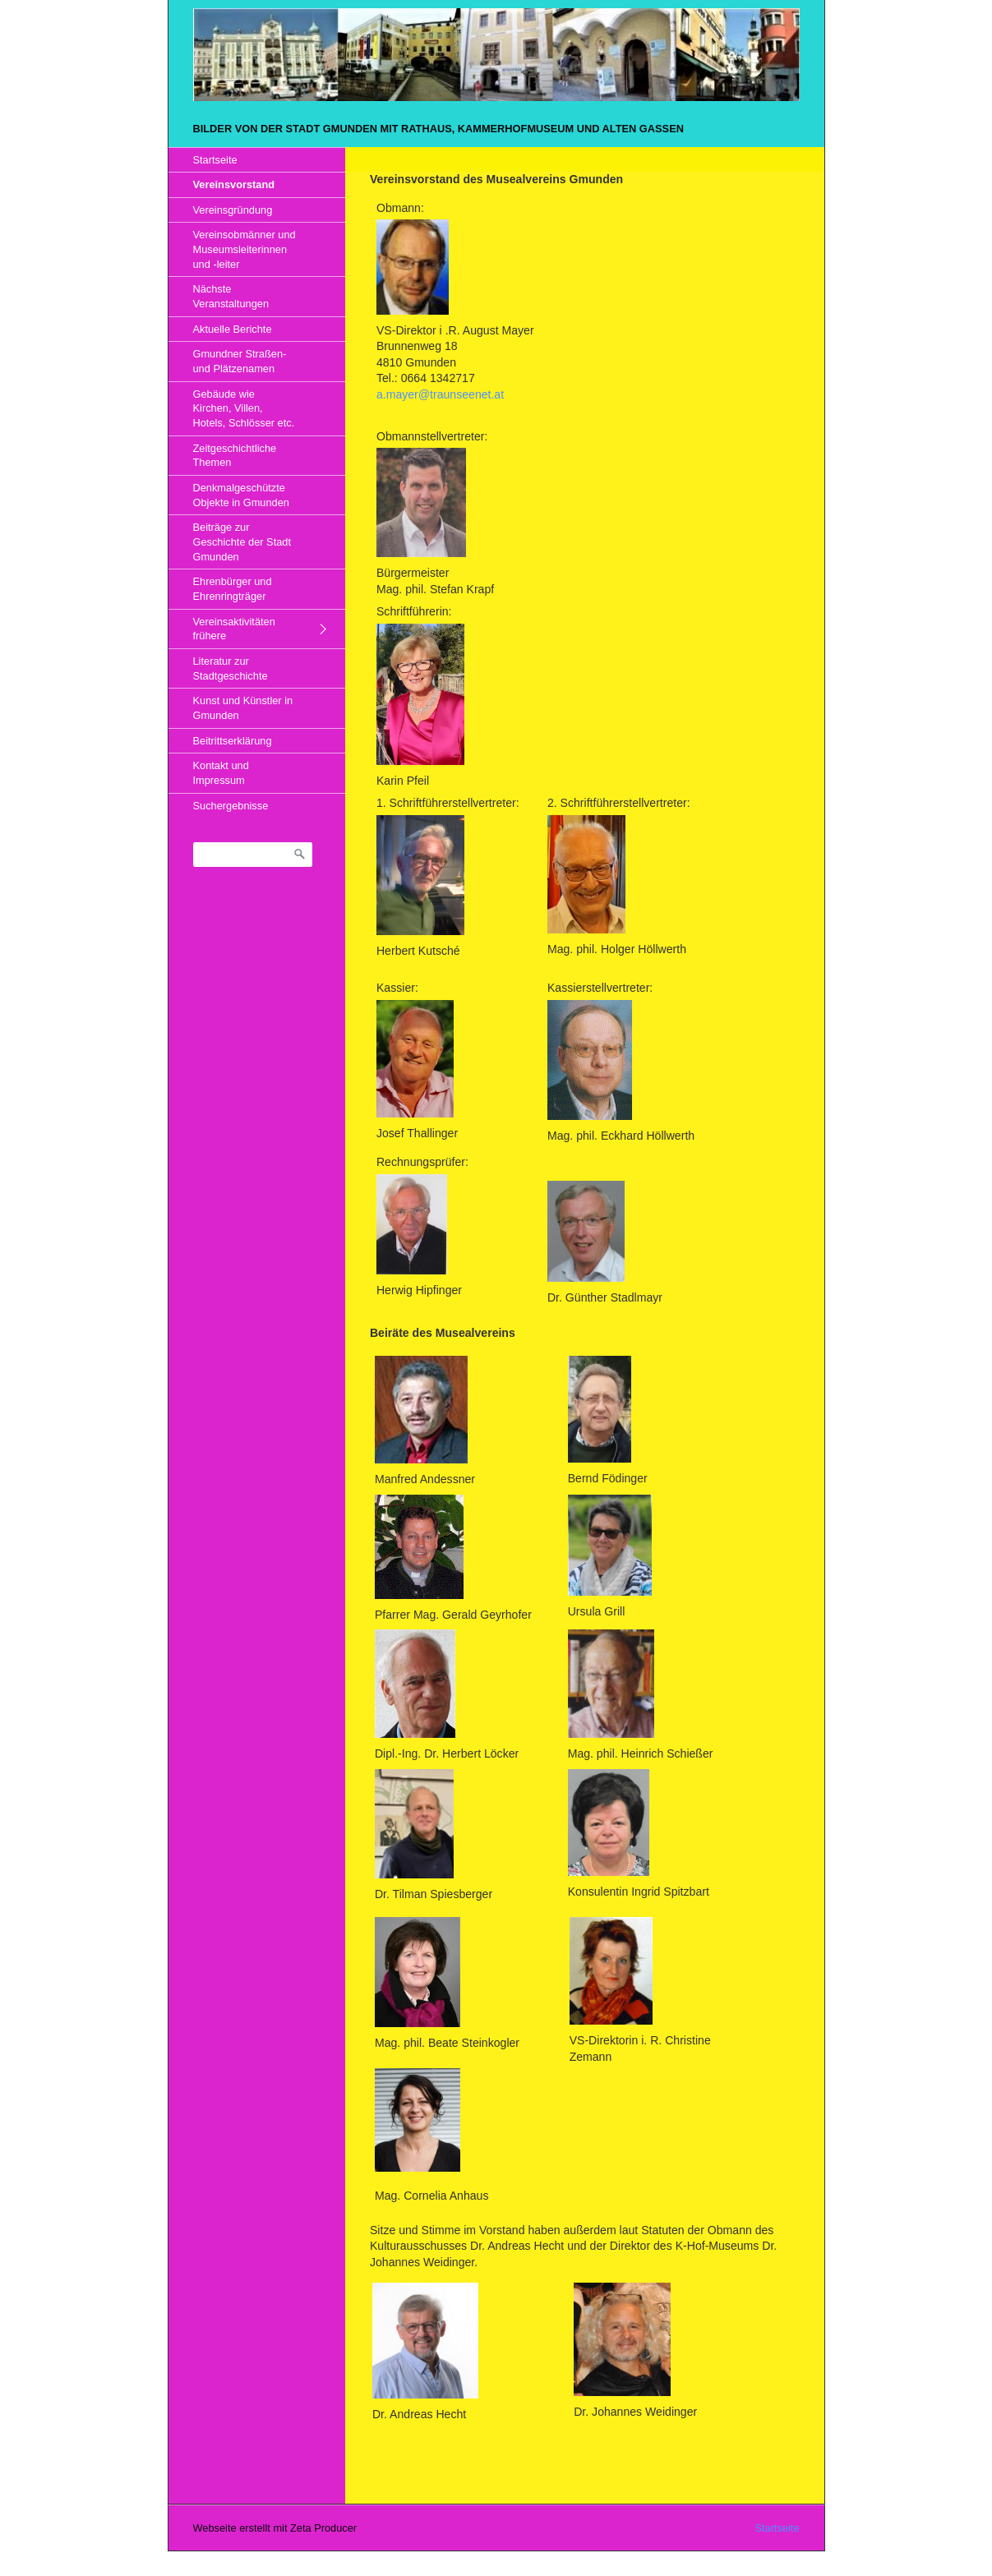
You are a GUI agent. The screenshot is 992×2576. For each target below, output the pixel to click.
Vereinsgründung (233, 210)
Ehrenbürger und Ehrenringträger (232, 588)
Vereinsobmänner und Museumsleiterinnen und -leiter (244, 249)
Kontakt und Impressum (221, 772)
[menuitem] (257, 160)
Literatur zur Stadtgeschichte (230, 668)
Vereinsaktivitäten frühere (234, 629)
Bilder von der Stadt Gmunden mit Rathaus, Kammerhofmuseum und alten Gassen (438, 128)
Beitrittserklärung (232, 741)
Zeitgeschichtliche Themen (235, 455)
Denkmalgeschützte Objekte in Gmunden (241, 495)
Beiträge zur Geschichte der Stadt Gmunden (242, 541)
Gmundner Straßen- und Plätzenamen (240, 361)
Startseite (215, 160)
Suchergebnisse (231, 806)
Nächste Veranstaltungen (231, 296)
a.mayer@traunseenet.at (440, 394)
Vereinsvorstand (234, 184)
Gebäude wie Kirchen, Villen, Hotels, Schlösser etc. (244, 408)
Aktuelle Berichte (232, 329)
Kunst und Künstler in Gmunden (243, 707)
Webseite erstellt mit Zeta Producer (275, 2528)
